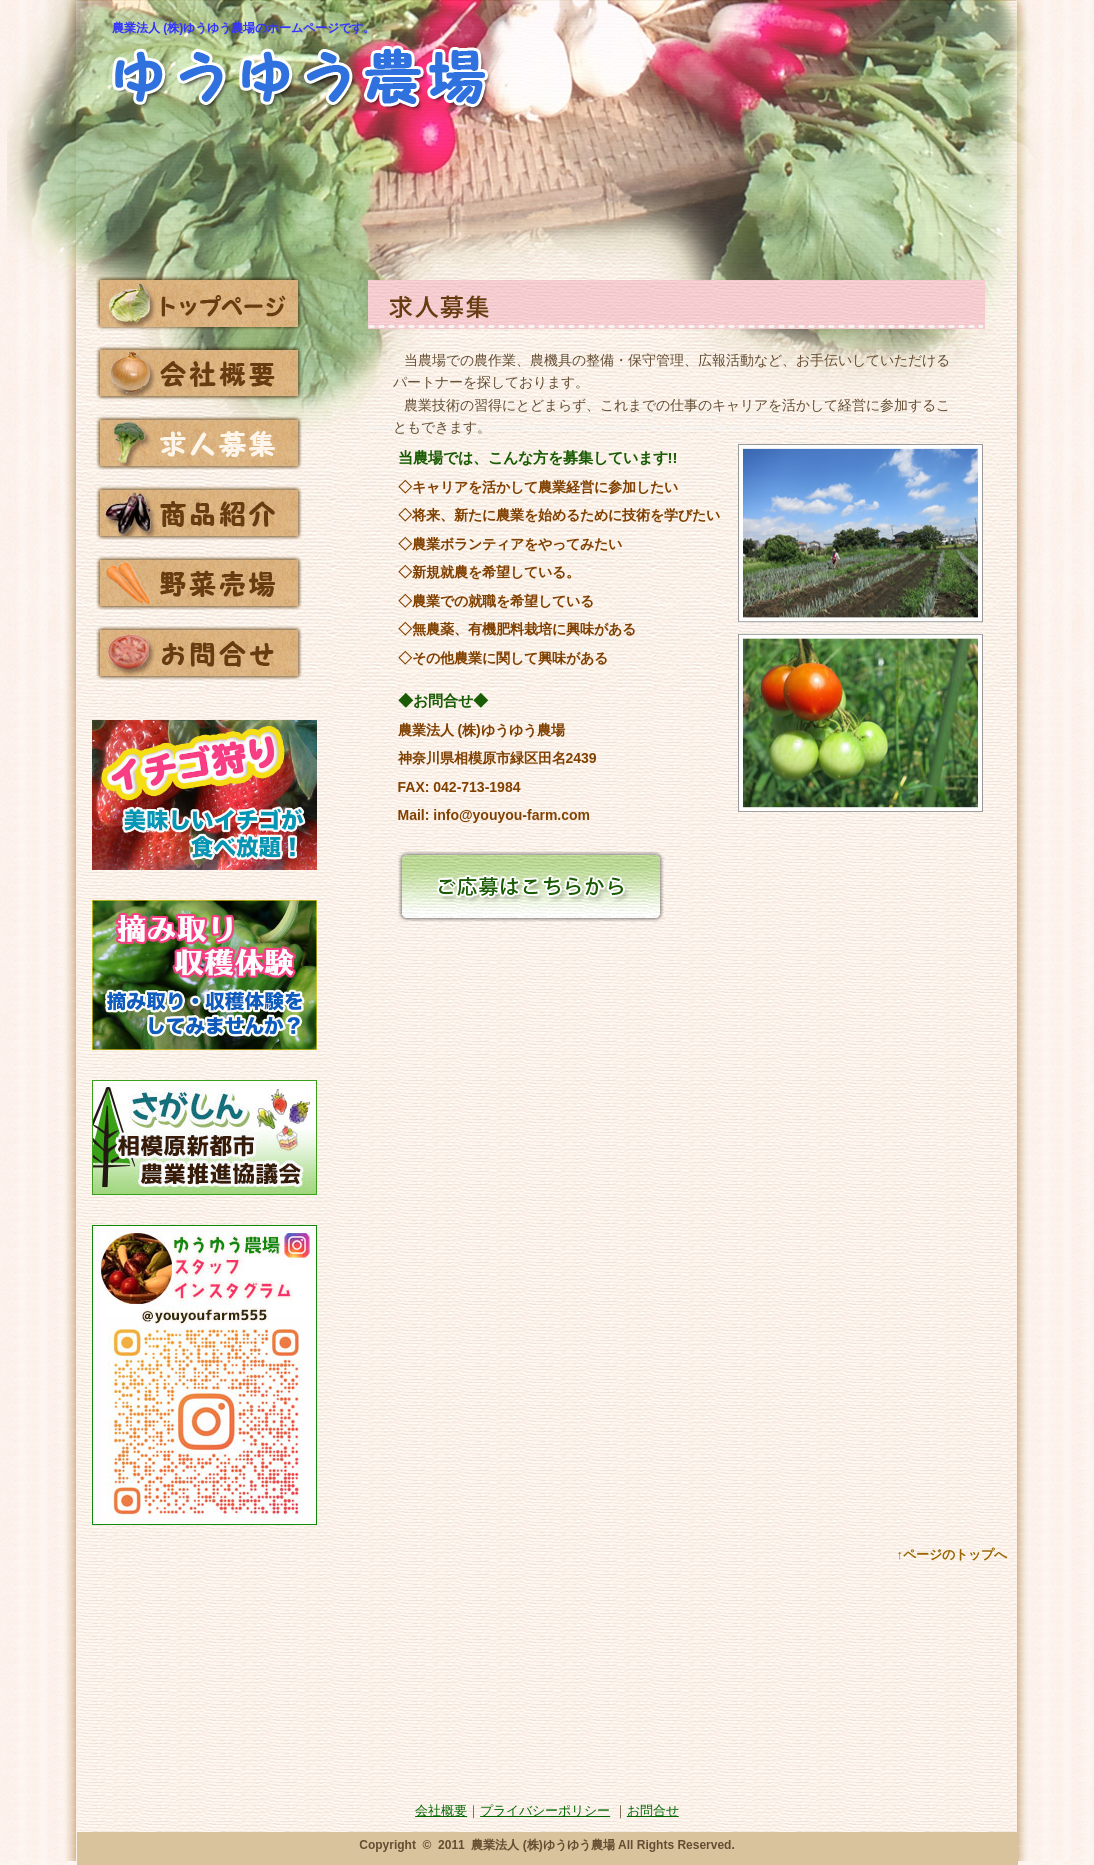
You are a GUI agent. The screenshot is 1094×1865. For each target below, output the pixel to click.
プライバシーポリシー (545, 1810)
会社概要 (441, 1810)
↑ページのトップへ (952, 1554)
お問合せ (653, 1810)
